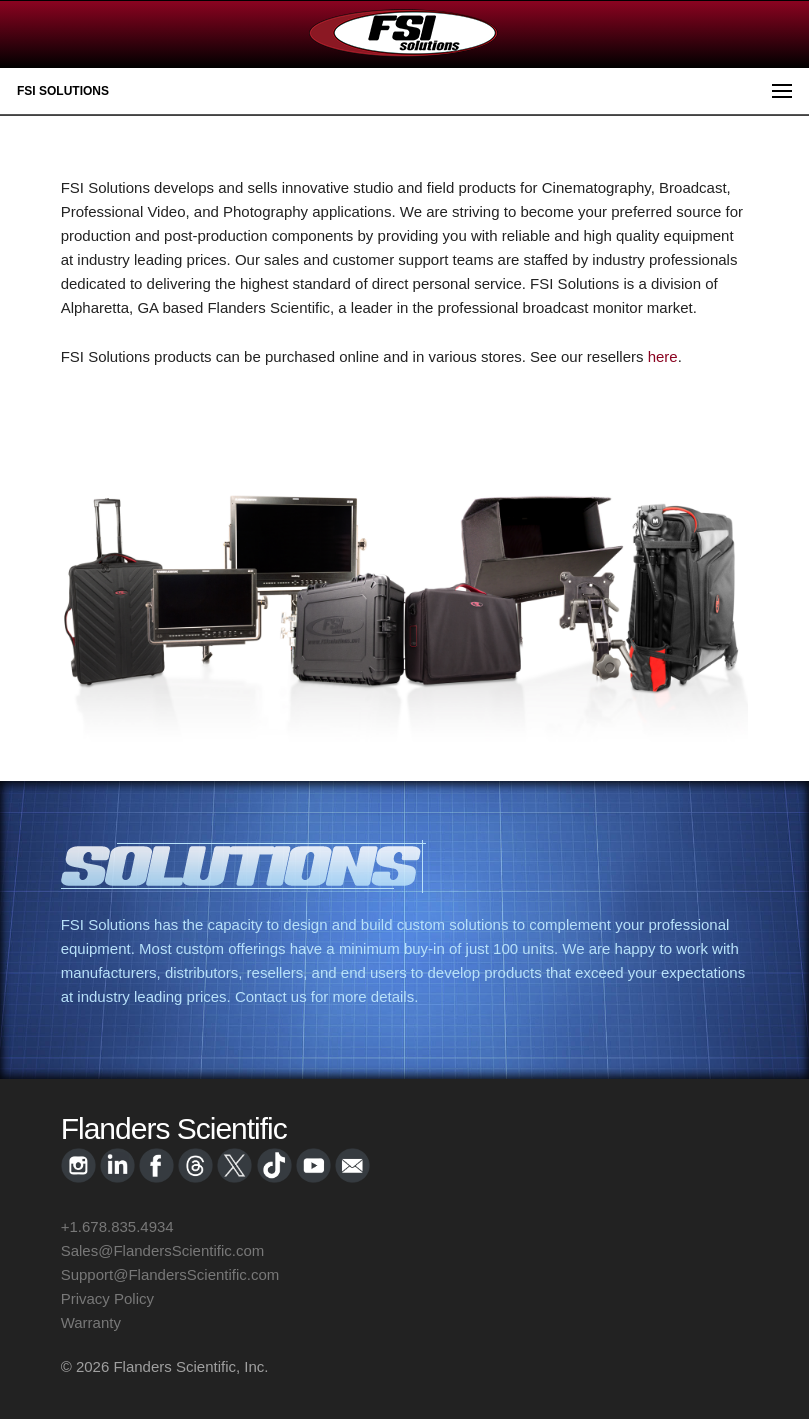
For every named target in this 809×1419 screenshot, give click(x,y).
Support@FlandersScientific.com (170, 1274)
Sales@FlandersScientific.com (163, 1250)
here (663, 356)
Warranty (91, 1322)
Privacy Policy (107, 1298)
